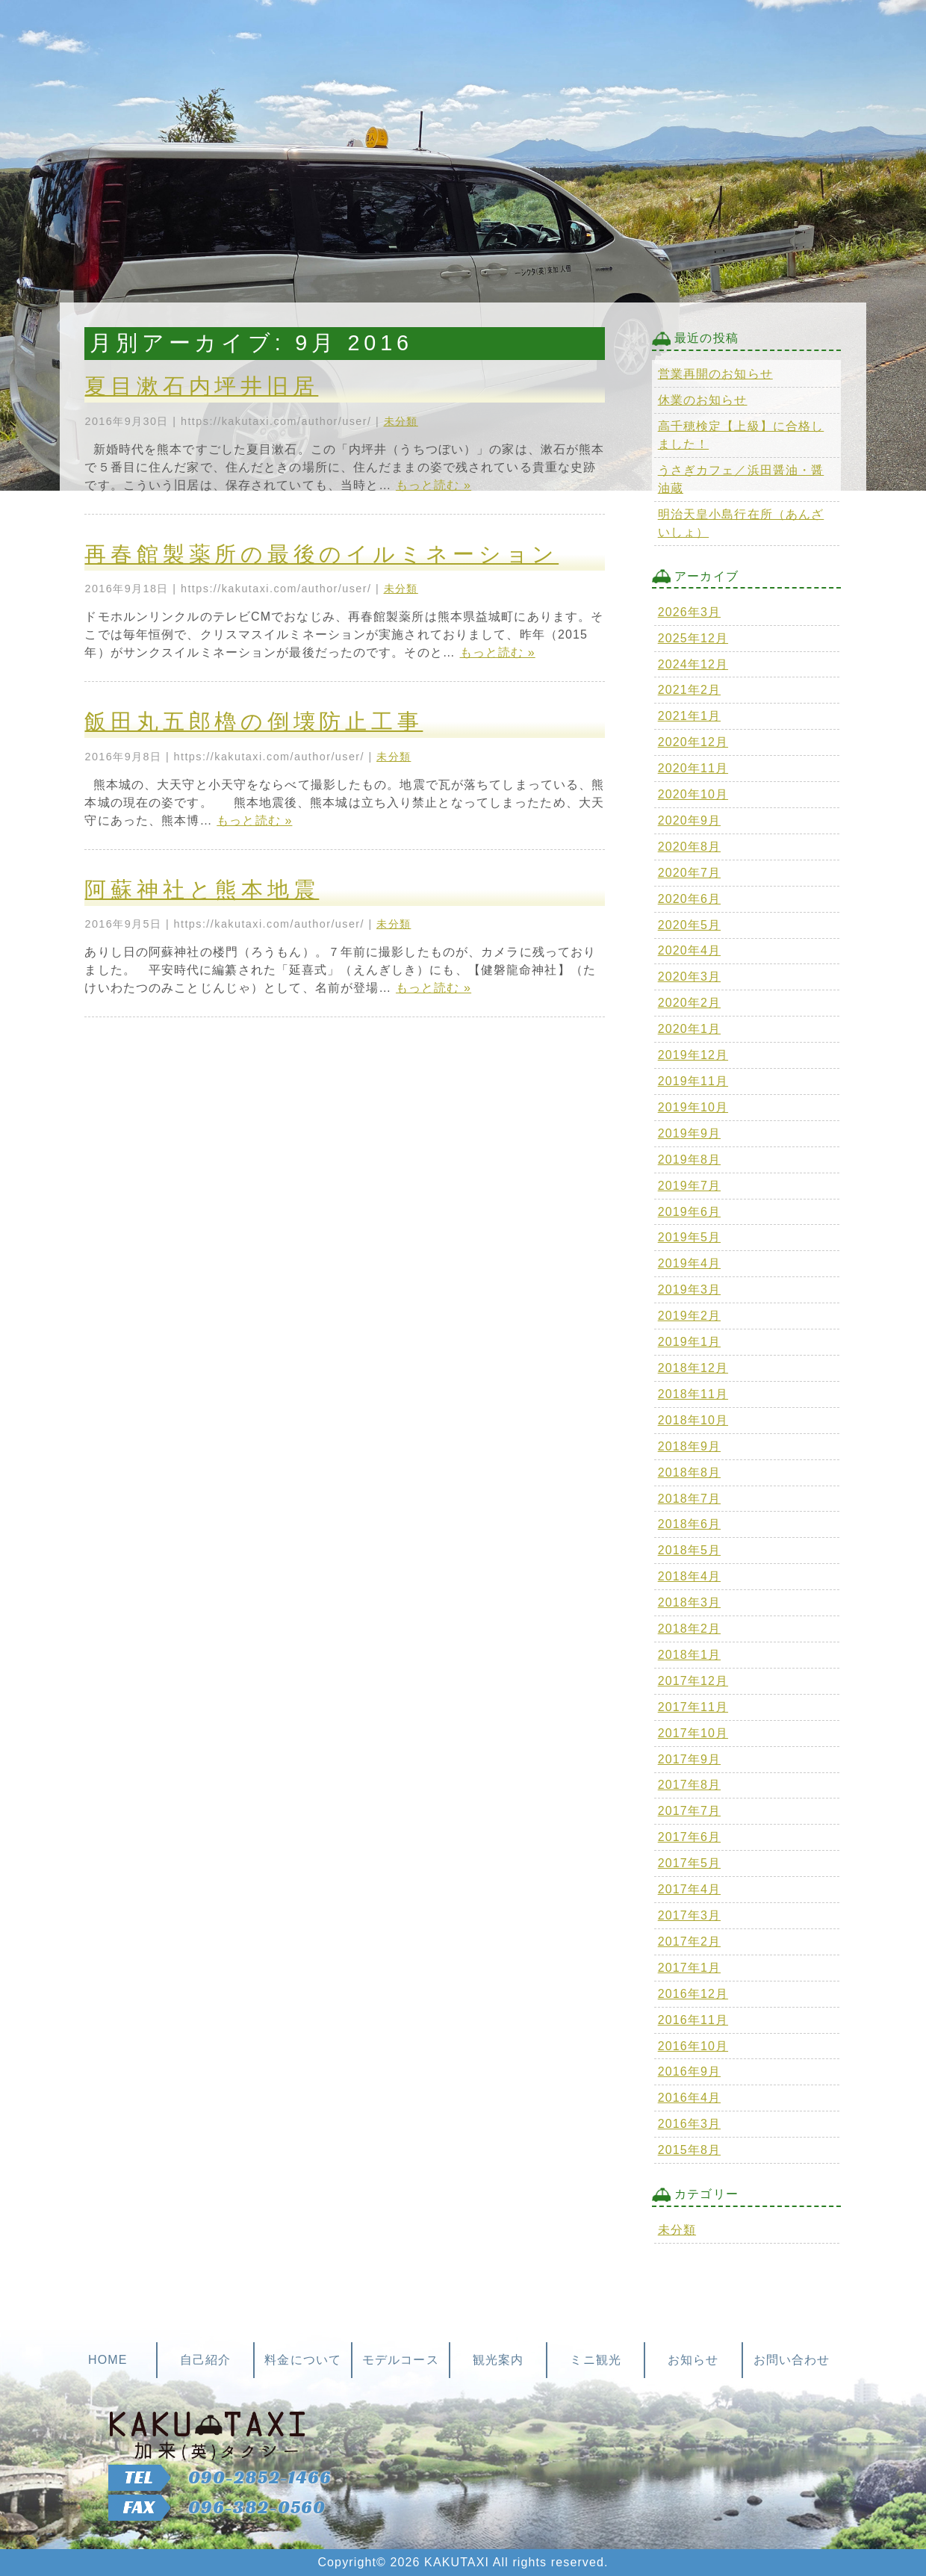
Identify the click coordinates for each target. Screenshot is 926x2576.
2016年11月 (693, 2020)
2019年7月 (689, 1185)
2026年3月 (689, 612)
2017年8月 (689, 1784)
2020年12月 (693, 742)
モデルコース (400, 2359)
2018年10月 (693, 1420)
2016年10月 (693, 2046)
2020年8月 (689, 846)
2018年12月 (693, 1368)
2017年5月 (689, 1863)
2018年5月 (689, 1550)
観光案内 (498, 2359)
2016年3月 (689, 2123)
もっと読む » (433, 485)
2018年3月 (689, 1602)
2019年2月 (689, 1315)
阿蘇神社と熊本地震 (201, 889)
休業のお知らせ (703, 400)
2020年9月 (689, 820)
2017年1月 (689, 1967)
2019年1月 (689, 1341)
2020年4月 (689, 950)
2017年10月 (693, 1733)
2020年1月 (689, 1028)
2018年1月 (689, 1654)
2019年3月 (689, 1289)
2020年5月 (689, 925)
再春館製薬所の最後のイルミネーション (321, 554)
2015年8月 (689, 2150)
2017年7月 (689, 1810)
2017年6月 (689, 1837)
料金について (302, 2359)
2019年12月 (693, 1055)
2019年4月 (689, 1263)
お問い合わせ (791, 2359)
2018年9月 (689, 1446)
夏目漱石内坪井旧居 (201, 386)
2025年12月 (693, 638)
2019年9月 (689, 1133)
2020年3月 (689, 976)
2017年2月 (689, 1941)
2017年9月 (689, 1759)
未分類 (401, 421)
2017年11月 (693, 1707)
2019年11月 (693, 1081)
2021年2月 (689, 689)
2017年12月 (693, 1681)
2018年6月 (689, 1524)
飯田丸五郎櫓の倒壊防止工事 (253, 721)
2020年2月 (689, 1002)
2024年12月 (693, 664)
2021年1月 (689, 716)
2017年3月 (689, 1915)
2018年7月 (689, 1498)
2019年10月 (693, 1107)
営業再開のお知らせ (715, 373)
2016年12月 (693, 1993)
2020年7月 (689, 872)
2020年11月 (693, 768)
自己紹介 (205, 2359)
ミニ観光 (595, 2359)
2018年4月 (689, 1576)
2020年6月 (689, 899)
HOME (107, 2359)
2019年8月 (689, 1159)
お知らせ (693, 2359)
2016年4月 (689, 2097)
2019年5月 (689, 1237)
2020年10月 (693, 794)
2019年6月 (689, 1211)
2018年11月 (693, 1394)
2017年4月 (689, 1889)
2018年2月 (689, 1628)
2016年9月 (689, 2071)
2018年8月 (689, 1472)
